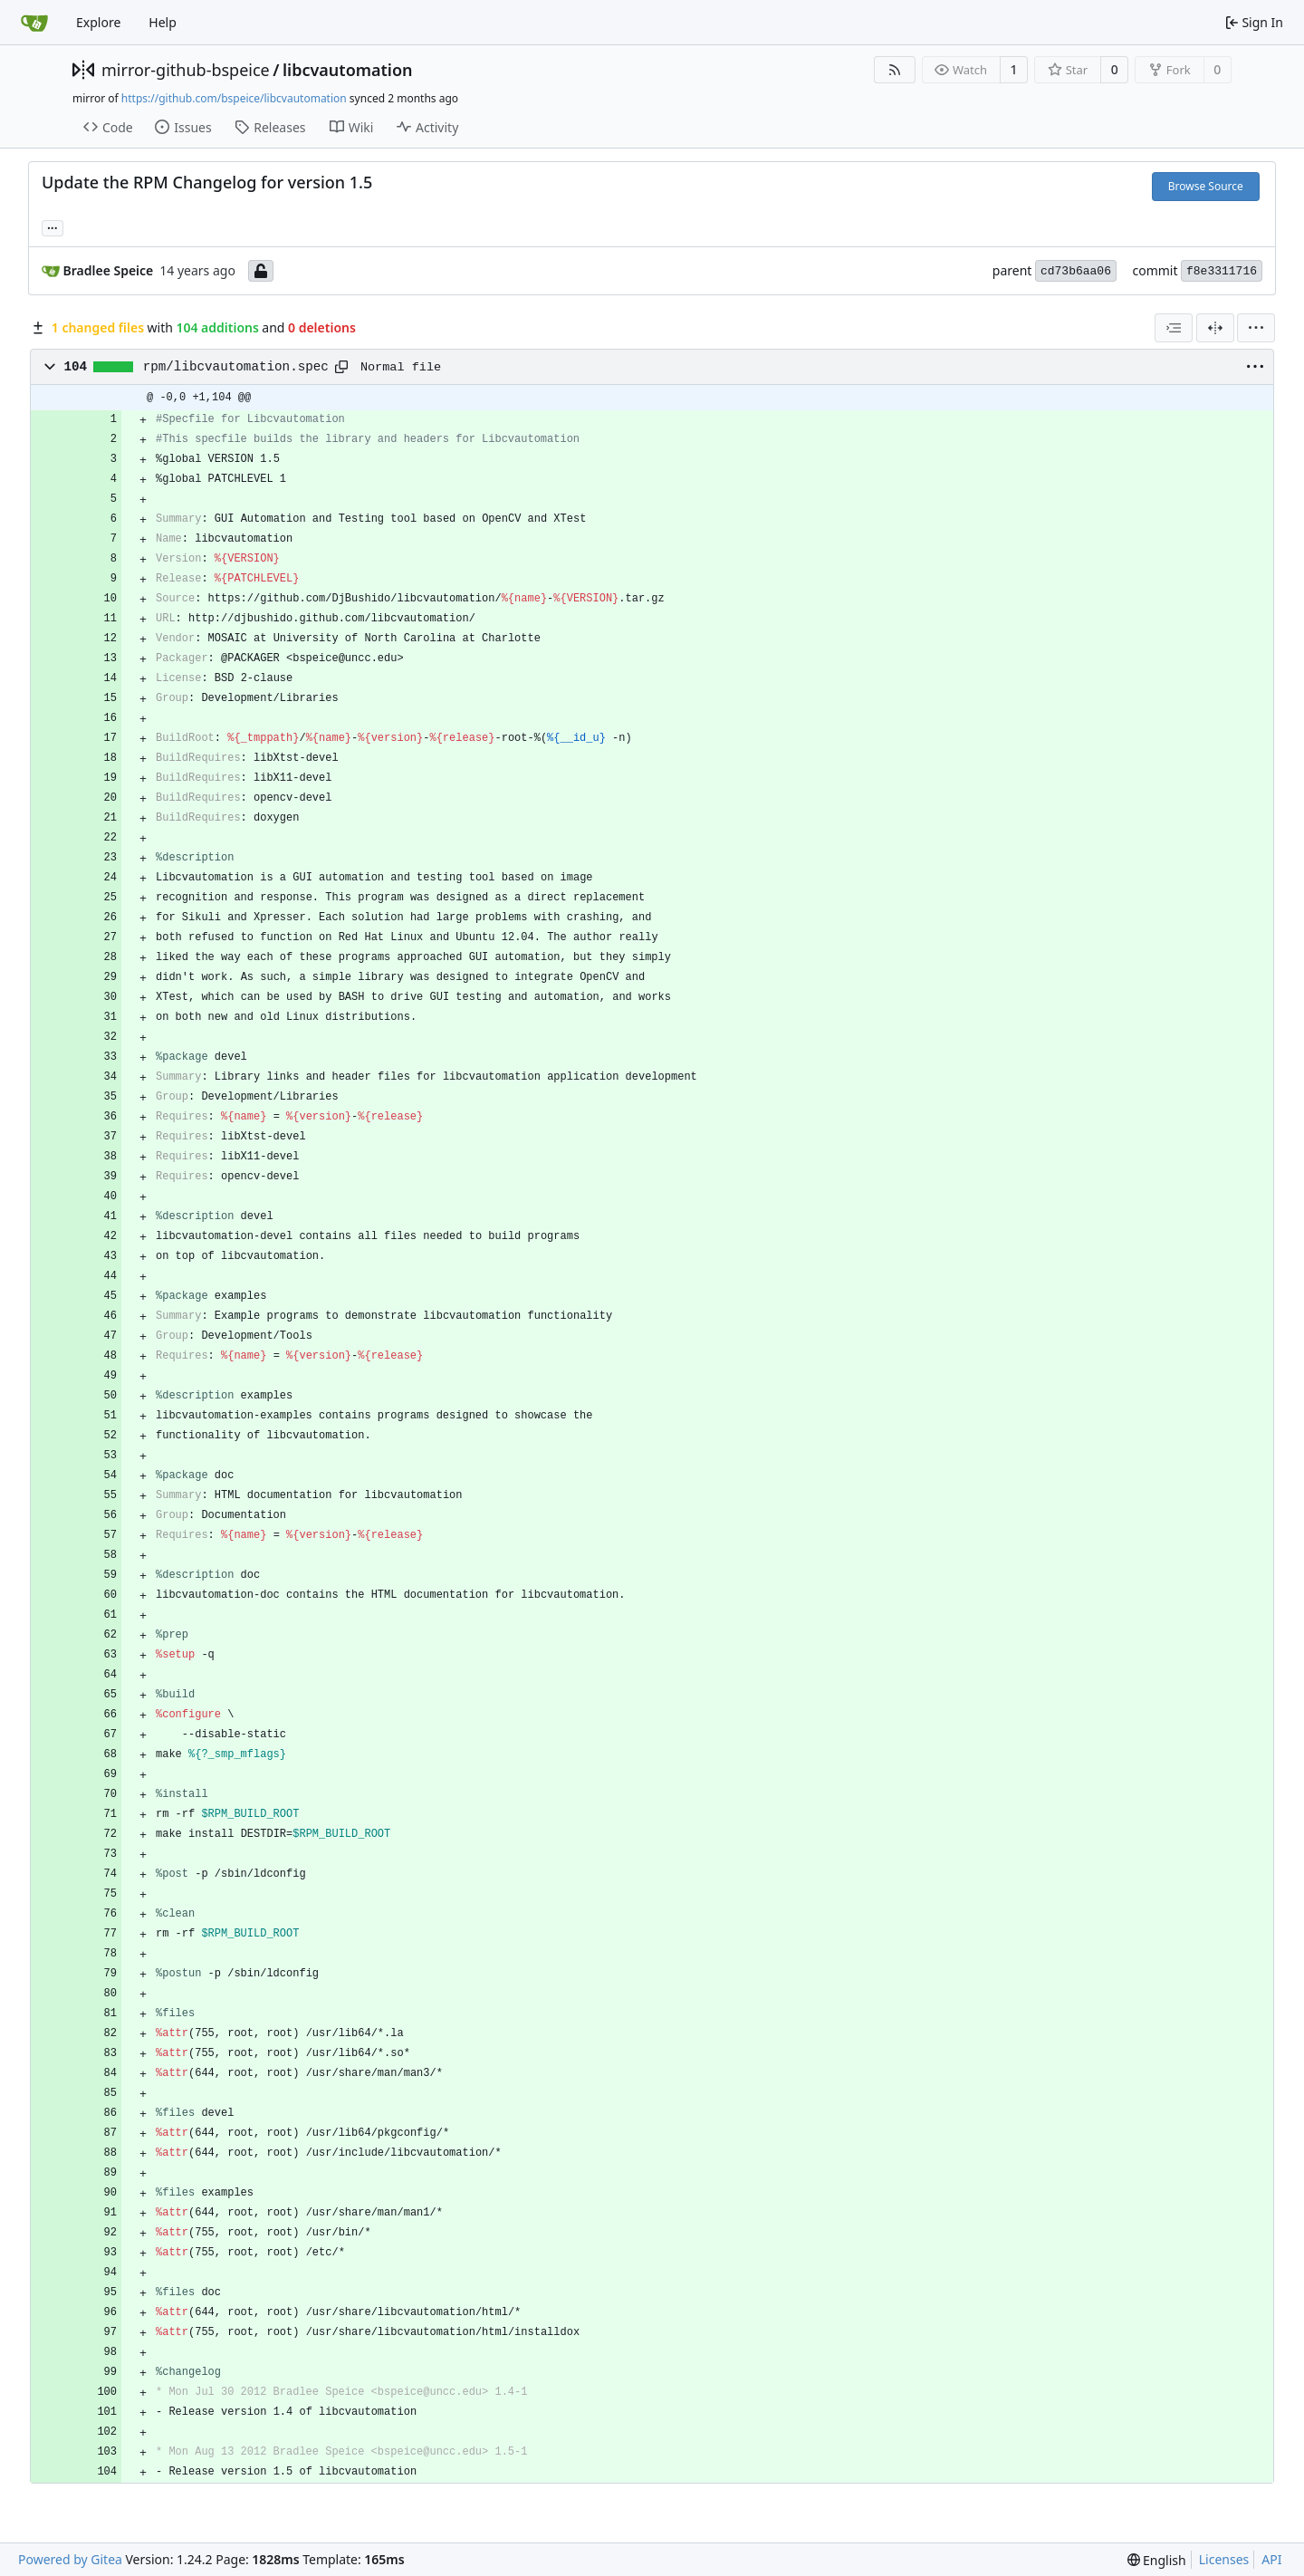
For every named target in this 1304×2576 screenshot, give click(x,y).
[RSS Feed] (895, 69)
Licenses (1224, 2559)
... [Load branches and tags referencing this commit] (52, 226)
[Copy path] (341, 367)
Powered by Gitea (70, 2559)
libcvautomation (348, 70)
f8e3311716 (1221, 271)
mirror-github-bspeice (185, 70)
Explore (98, 22)
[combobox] (1174, 327)
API (1271, 2559)
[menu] (1256, 327)
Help (163, 22)
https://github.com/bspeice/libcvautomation (234, 98)
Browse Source (1205, 186)
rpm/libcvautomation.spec (236, 367)
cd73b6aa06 (1075, 271)
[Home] (34, 22)
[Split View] (1215, 327)
